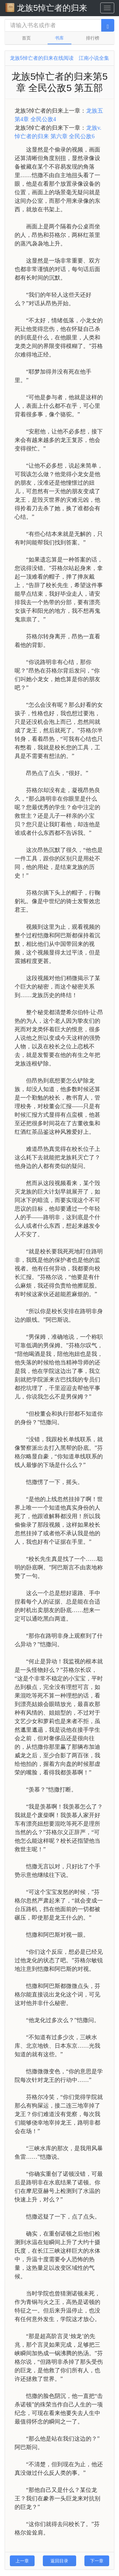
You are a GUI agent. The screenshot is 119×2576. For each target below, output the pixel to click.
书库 (59, 37)
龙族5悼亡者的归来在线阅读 (42, 58)
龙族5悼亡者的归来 (46, 8)
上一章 (22, 2560)
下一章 (96, 2560)
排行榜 (92, 37)
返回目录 (59, 2560)
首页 (26, 37)
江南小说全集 (94, 58)
